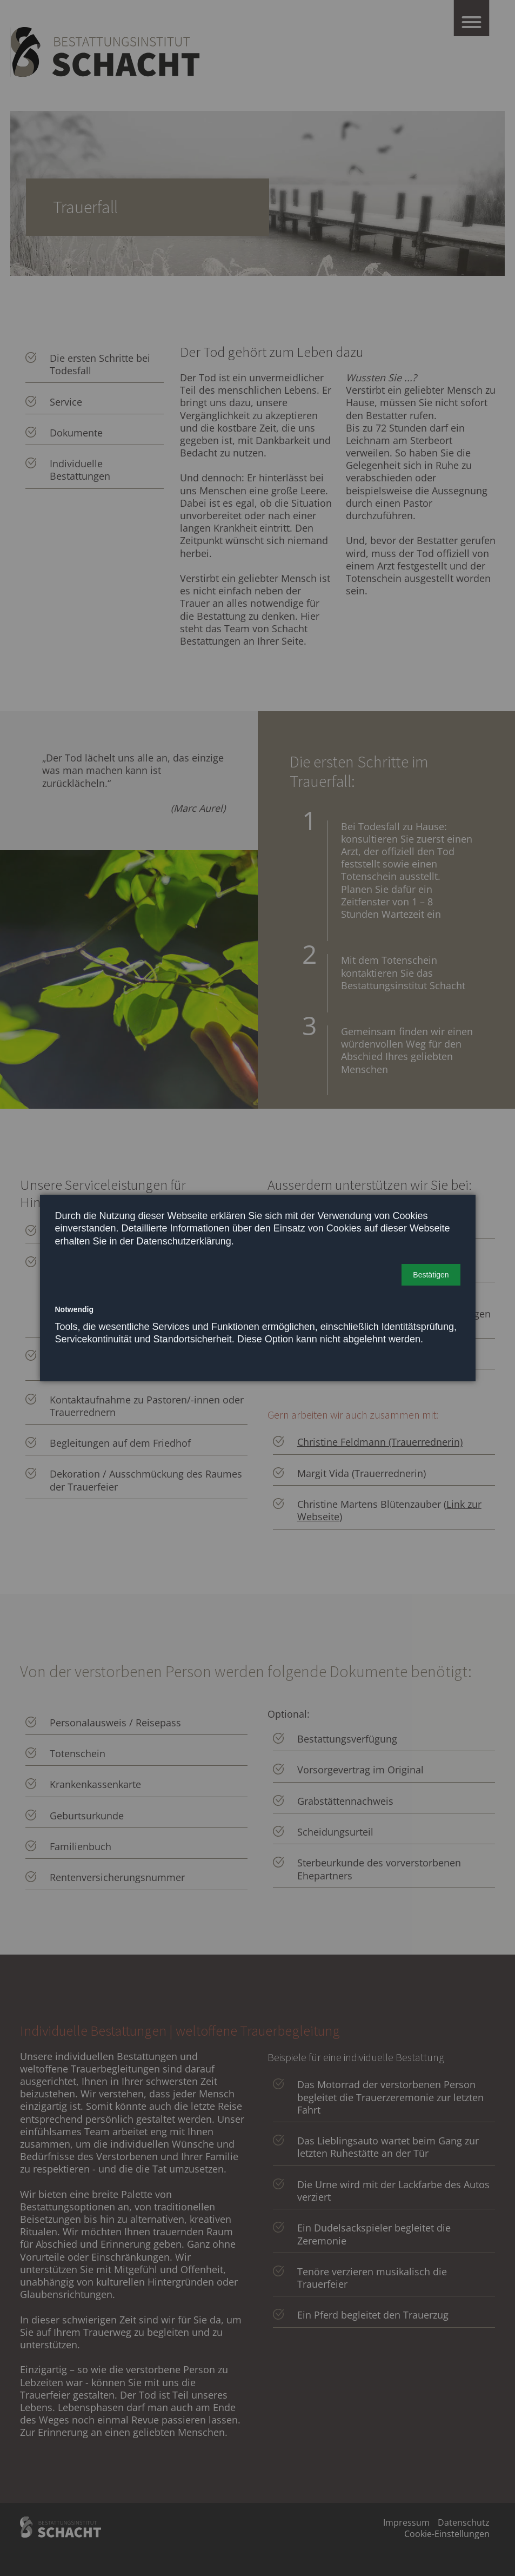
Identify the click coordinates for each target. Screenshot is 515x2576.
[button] (431, 1275)
